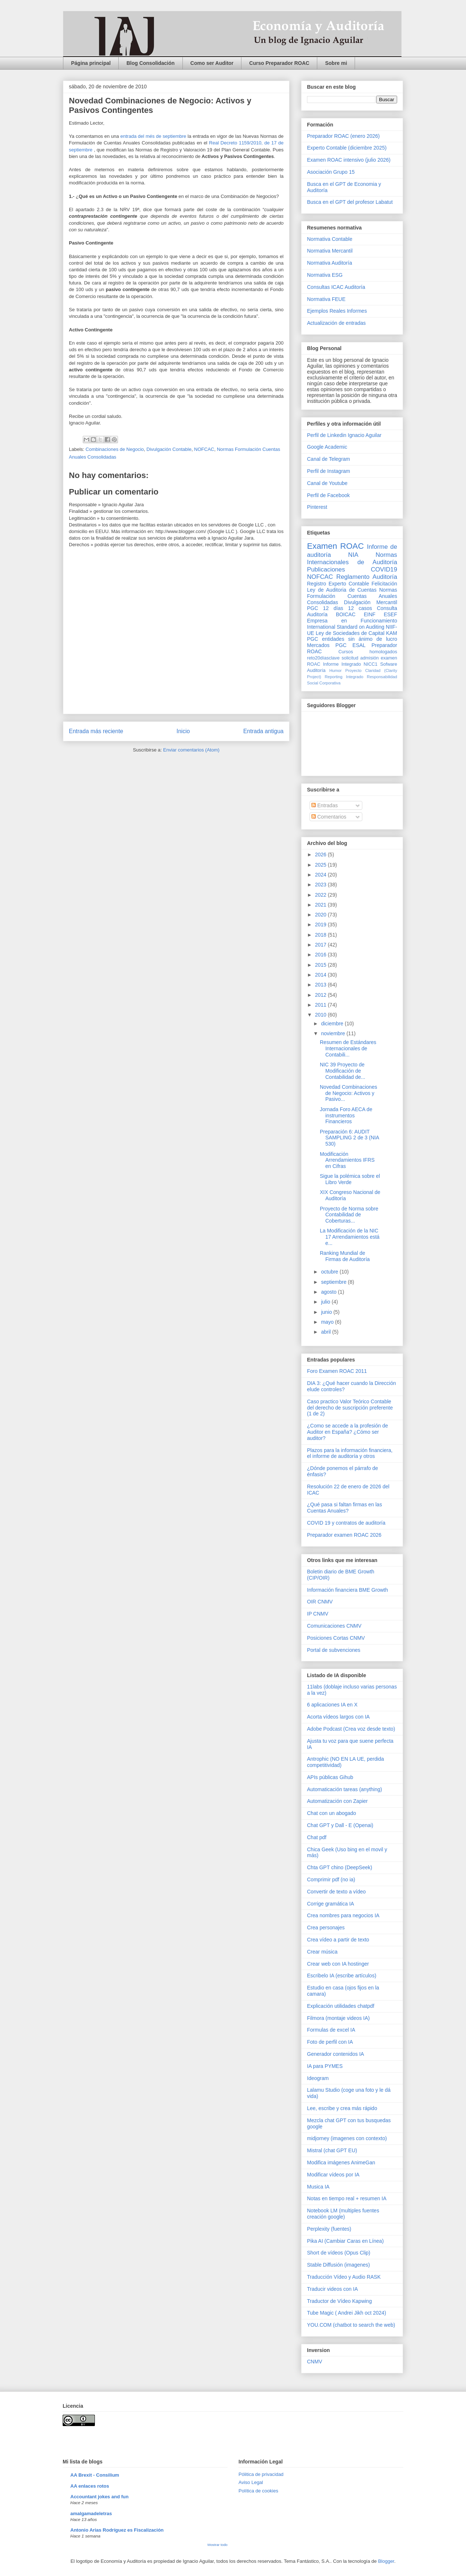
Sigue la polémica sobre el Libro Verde (350, 1179)
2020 (321, 915)
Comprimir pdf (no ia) (331, 1879)
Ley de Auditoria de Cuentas (342, 590)
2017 (321, 945)
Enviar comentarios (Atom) (191, 750)
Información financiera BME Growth (347, 1590)
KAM (391, 633)
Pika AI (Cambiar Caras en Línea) (345, 2241)
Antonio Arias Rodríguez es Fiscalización (117, 2530)
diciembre (333, 1023)
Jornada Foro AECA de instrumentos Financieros (346, 1115)
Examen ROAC (335, 546)
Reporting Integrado (344, 677)
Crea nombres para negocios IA (343, 1915)
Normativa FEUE (326, 299)
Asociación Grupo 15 (331, 172)
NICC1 (371, 664)
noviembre (333, 1033)
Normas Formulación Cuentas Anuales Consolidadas (352, 596)
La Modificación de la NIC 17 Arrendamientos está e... (350, 1237)
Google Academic (327, 447)
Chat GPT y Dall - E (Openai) (340, 1825)
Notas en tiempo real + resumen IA (347, 2198)
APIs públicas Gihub (330, 1777)
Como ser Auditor (212, 63)
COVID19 (384, 569)
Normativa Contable (329, 239)
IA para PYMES (325, 2066)
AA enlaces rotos (89, 2486)
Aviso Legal (250, 2482)
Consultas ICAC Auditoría (336, 287)
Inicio (183, 731)
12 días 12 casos (347, 608)
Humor (335, 670)
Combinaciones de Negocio (115, 449)
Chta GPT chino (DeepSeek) (339, 1867)
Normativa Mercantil (329, 251)
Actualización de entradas (336, 323)
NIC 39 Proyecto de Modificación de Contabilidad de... (342, 1071)
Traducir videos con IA (332, 2289)
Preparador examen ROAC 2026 (344, 1535)
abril (326, 1332)
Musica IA (318, 2187)
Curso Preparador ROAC (279, 63)
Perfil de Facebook (328, 495)
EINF (370, 614)
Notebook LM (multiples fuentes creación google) (343, 2214)
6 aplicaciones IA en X (332, 1705)
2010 (321, 1015)
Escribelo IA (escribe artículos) (341, 1975)
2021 (321, 905)
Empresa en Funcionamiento (352, 621)
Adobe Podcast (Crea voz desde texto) (351, 1729)
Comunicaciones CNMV (334, 1626)
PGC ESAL (351, 645)
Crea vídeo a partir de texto (338, 1940)
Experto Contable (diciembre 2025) (347, 148)
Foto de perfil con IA (330, 2042)
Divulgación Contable (169, 449)
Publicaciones (326, 569)
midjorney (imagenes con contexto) (347, 2138)
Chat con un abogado (331, 1813)
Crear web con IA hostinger (338, 1964)
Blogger (386, 2561)
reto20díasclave (323, 658)
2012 (321, 995)
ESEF (390, 614)
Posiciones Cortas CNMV (336, 1638)
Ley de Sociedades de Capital (350, 633)
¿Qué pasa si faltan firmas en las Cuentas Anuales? (344, 1508)
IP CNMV (317, 1614)
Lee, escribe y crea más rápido (342, 2108)
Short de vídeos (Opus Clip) (338, 2253)
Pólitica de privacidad (261, 2474)
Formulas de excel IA (331, 2030)
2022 (321, 895)
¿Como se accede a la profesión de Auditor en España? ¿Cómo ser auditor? (347, 1432)
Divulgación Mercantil (370, 602)
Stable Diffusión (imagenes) (338, 2265)
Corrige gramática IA (330, 1904)
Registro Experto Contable (338, 584)
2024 (321, 875)
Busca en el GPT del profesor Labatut (350, 202)
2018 (321, 935)
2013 (321, 985)
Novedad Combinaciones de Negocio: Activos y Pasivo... (348, 1093)
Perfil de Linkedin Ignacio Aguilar (344, 435)
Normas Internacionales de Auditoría (352, 558)
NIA (353, 554)
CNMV (314, 2361)
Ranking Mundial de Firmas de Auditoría (345, 1256)
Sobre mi (336, 63)
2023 (321, 885)
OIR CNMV (320, 1602)
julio (326, 1302)
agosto (329, 1292)
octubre (330, 1272)
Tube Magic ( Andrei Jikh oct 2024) (346, 2313)
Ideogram (318, 2078)
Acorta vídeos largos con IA (338, 1717)
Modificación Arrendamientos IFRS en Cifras (347, 1160)
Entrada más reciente (96, 731)
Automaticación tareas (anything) (344, 1789)
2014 (321, 975)
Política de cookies (258, 2491)
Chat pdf (316, 1837)
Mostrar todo (217, 2545)
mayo (328, 1322)
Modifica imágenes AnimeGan (341, 2162)
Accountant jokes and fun (99, 2496)
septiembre (334, 1282)
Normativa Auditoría (329, 263)
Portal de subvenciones (333, 1650)
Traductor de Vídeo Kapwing (339, 2301)
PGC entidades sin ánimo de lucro (352, 639)
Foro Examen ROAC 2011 (337, 1371)
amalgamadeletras (91, 2513)
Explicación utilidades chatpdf (340, 2006)
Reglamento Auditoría (366, 576)
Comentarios (328, 817)
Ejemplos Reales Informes (337, 311)
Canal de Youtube (327, 483)
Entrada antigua (263, 731)
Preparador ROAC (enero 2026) (343, 136)
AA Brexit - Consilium (94, 2475)
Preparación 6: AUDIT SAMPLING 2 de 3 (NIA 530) (349, 1138)
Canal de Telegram (328, 459)
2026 (321, 854)
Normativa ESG (325, 275)
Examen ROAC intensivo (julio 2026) (349, 160)
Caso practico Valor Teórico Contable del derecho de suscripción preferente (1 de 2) (350, 1408)
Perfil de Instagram (328, 471)
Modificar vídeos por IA (333, 2175)
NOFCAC (204, 449)
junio (327, 1312)
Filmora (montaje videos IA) (338, 2018)
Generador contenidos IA (335, 2054)
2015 (321, 965)
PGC (312, 608)
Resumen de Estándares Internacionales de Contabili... (348, 1048)
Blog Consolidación (150, 63)
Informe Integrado (342, 664)
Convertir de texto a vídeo (336, 1892)
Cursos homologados (368, 651)
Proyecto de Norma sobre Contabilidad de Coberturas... (349, 1215)
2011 (321, 1005)
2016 (321, 955)
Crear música (322, 1952)
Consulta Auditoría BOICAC (352, 611)
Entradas (324, 805)
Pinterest (317, 507)
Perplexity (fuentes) (329, 2229)
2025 (321, 865)
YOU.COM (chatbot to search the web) (351, 2325)
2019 (321, 924)
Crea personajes (326, 1927)
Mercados (318, 645)
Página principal (91, 63)
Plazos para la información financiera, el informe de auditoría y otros (349, 1453)
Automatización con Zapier (337, 1801)
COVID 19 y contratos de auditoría (346, 1523)
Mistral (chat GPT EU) (332, 2150)
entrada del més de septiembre (153, 136)
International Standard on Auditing (345, 627)
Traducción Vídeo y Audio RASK (344, 2277)
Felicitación (384, 584)
